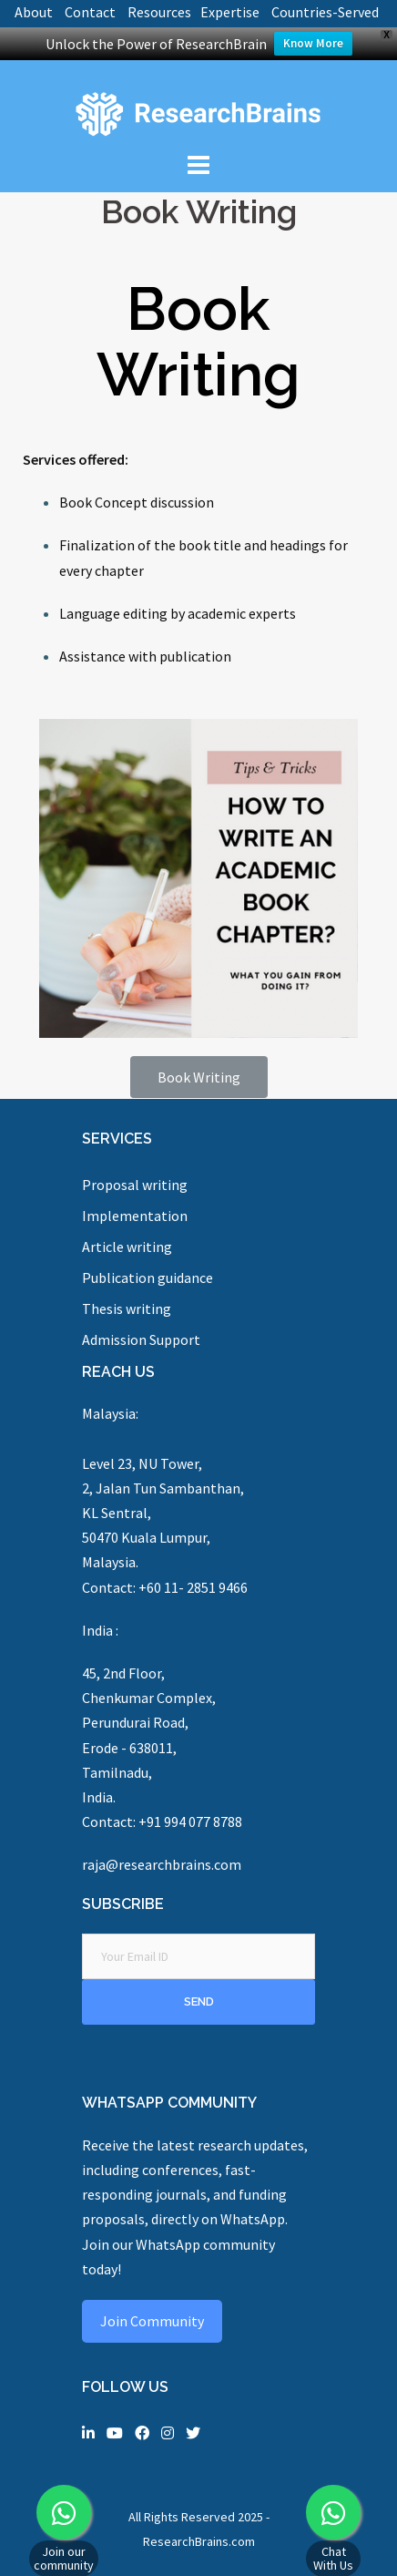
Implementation (135, 1215)
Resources (159, 12)
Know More (313, 43)
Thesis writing (126, 1308)
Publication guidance (147, 1277)
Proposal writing (135, 1184)
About (34, 12)
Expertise (230, 12)
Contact (90, 12)
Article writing (127, 1246)
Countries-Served (325, 12)
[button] (199, 1077)
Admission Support (141, 1339)
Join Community (152, 2321)
